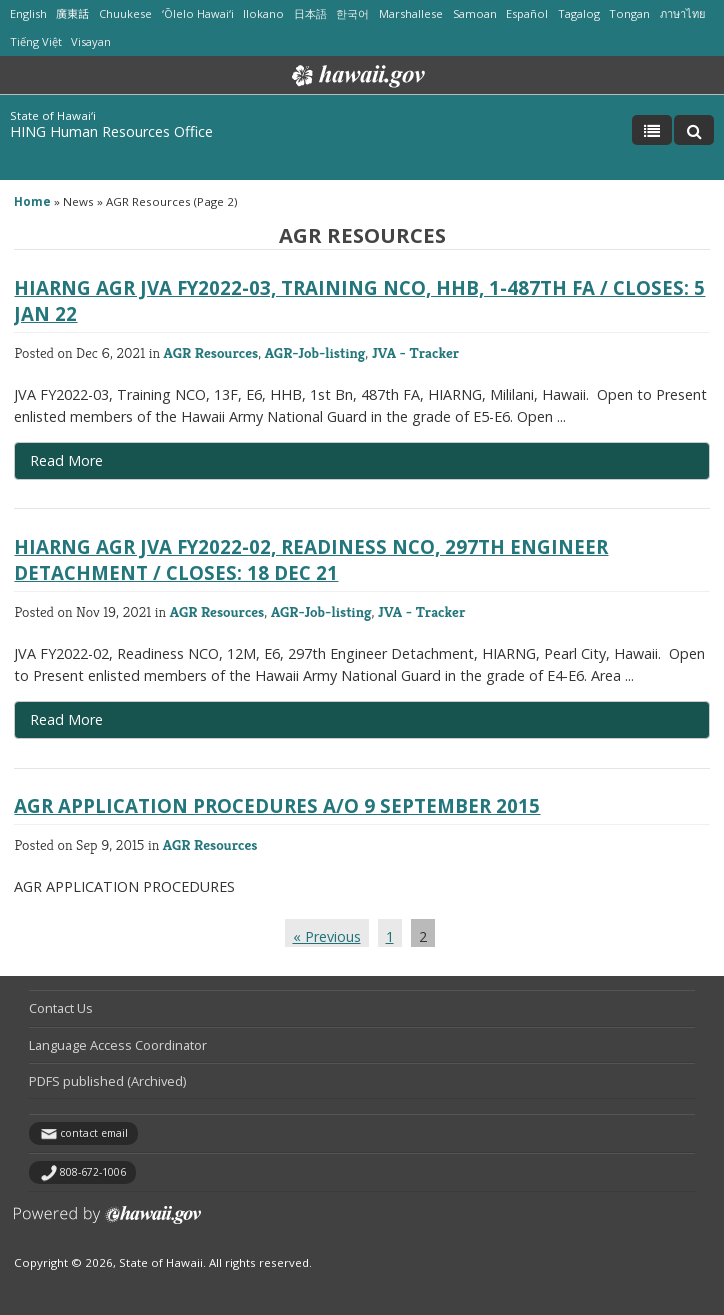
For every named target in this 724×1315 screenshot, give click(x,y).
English (28, 13)
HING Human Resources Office (111, 131)
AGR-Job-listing (315, 352)
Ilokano (263, 13)
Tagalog (579, 13)
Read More (93, 465)
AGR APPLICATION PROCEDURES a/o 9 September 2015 (277, 805)
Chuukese (125, 13)
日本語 (310, 13)
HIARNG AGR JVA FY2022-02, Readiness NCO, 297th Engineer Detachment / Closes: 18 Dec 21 (311, 559)
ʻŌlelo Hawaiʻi (198, 13)
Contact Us (61, 1008)
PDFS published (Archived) (107, 1081)
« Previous (327, 936)
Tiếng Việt (36, 41)
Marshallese (411, 13)
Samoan (475, 13)
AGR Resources (211, 352)
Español (527, 13)
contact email (94, 1133)
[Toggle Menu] (652, 130)
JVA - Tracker (415, 352)
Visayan (91, 41)
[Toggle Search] (694, 130)
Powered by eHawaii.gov (107, 1222)
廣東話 (72, 13)
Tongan (629, 13)
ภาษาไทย (682, 13)
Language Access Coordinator (118, 1045)
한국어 (352, 13)
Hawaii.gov (356, 76)
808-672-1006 (93, 1172)
